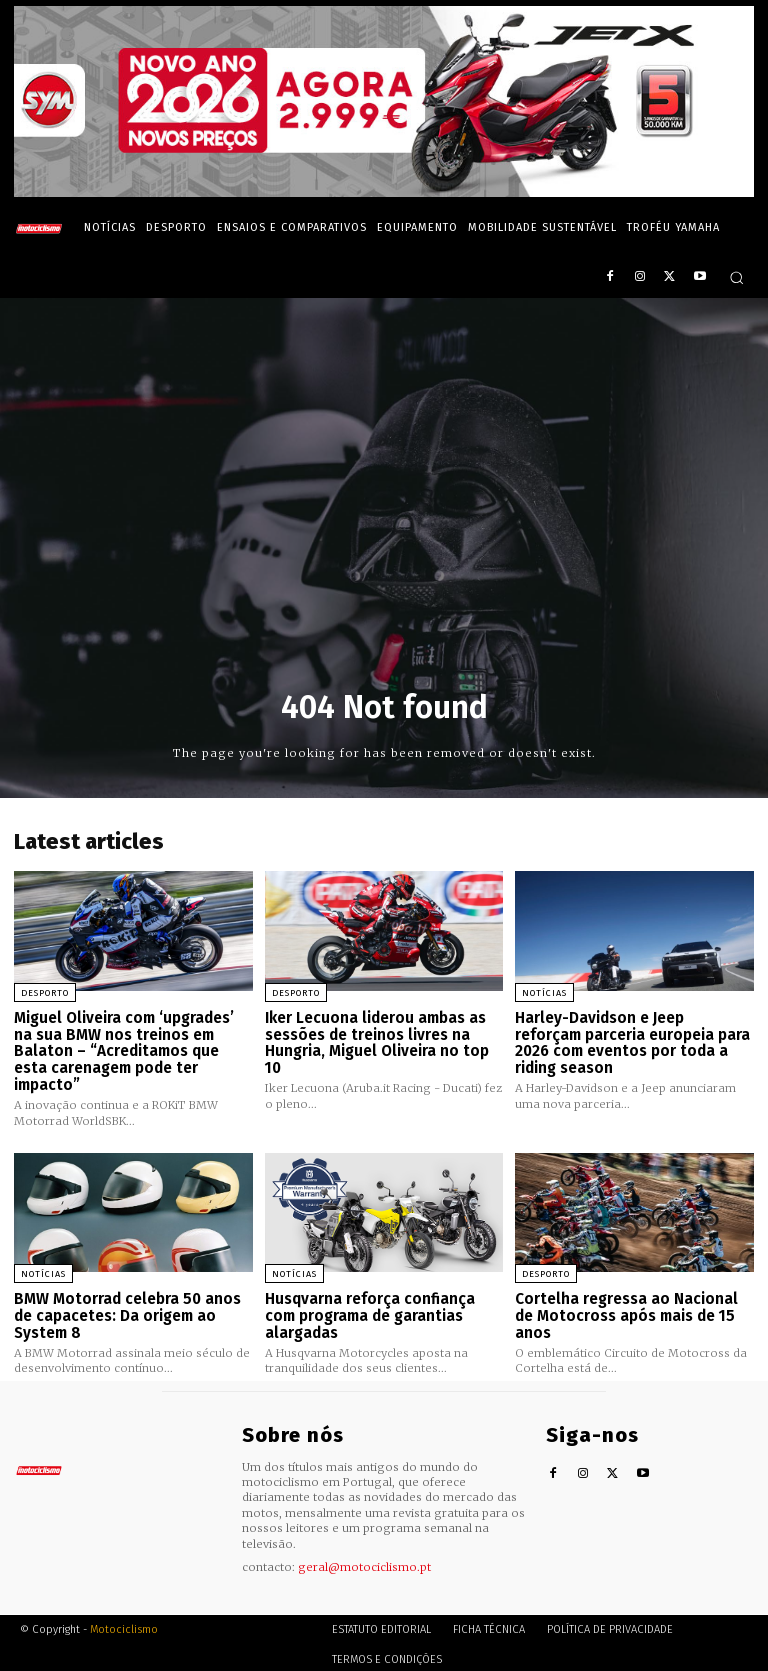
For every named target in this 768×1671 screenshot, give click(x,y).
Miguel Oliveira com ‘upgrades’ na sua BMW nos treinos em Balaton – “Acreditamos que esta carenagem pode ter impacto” (124, 1051)
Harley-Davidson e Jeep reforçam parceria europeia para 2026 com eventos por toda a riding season (632, 1043)
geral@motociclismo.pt (364, 1564)
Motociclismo (124, 1625)
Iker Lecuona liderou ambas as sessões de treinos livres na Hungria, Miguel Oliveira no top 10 (377, 1043)
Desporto (45, 993)
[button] (736, 277)
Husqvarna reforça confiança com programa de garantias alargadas (370, 1313)
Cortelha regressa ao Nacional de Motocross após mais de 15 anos (626, 1313)
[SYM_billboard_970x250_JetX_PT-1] (384, 192)
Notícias (544, 993)
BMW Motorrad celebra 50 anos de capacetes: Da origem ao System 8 (127, 1313)
